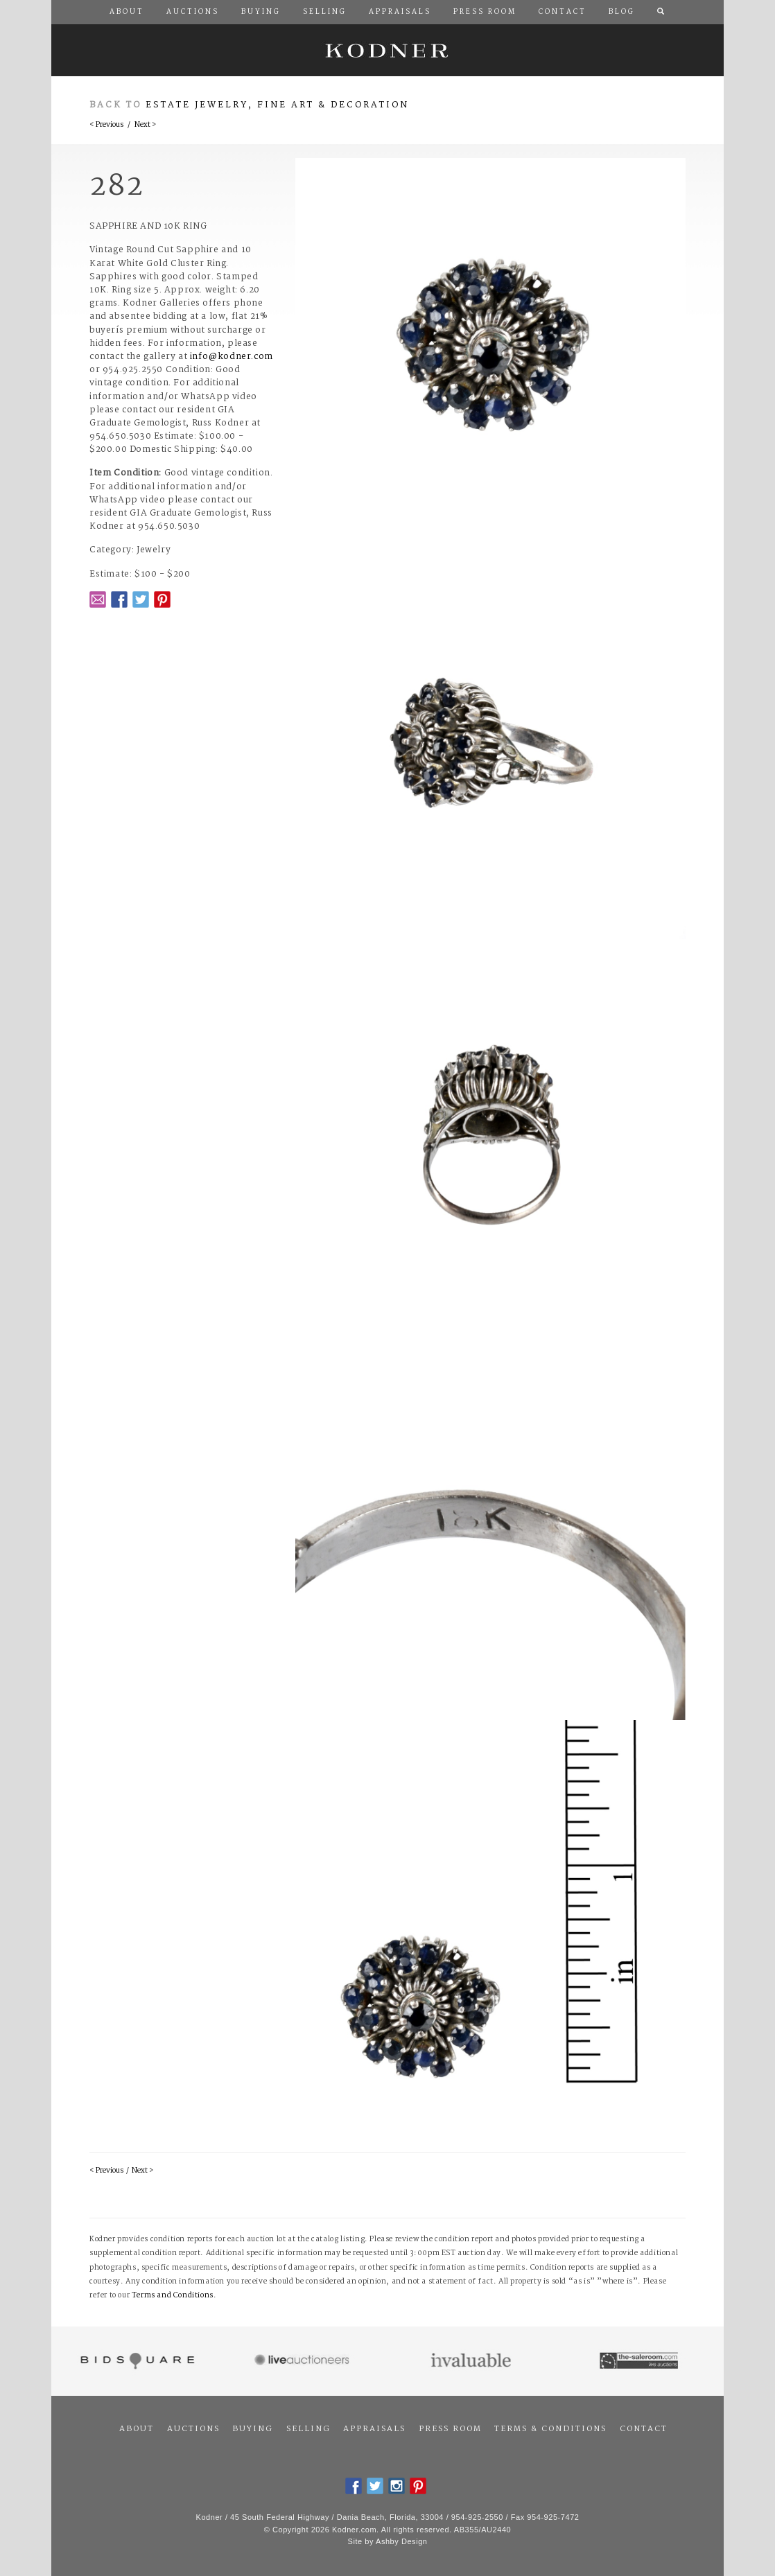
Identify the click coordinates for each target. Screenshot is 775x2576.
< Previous (106, 125)
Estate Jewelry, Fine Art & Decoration (277, 105)
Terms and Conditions (173, 2296)
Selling (308, 2429)
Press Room (450, 2429)
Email (97, 599)
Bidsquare (135, 2361)
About (136, 2429)
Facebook (119, 599)
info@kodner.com (231, 356)
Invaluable (472, 2361)
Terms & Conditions (550, 2429)
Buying (252, 2429)
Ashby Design (401, 2541)
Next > (145, 125)
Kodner (387, 50)
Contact (644, 2429)
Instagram (396, 2486)
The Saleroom (640, 2361)
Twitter (140, 599)
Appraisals (374, 2429)
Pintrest (162, 599)
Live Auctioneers (304, 2361)
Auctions (193, 2429)
